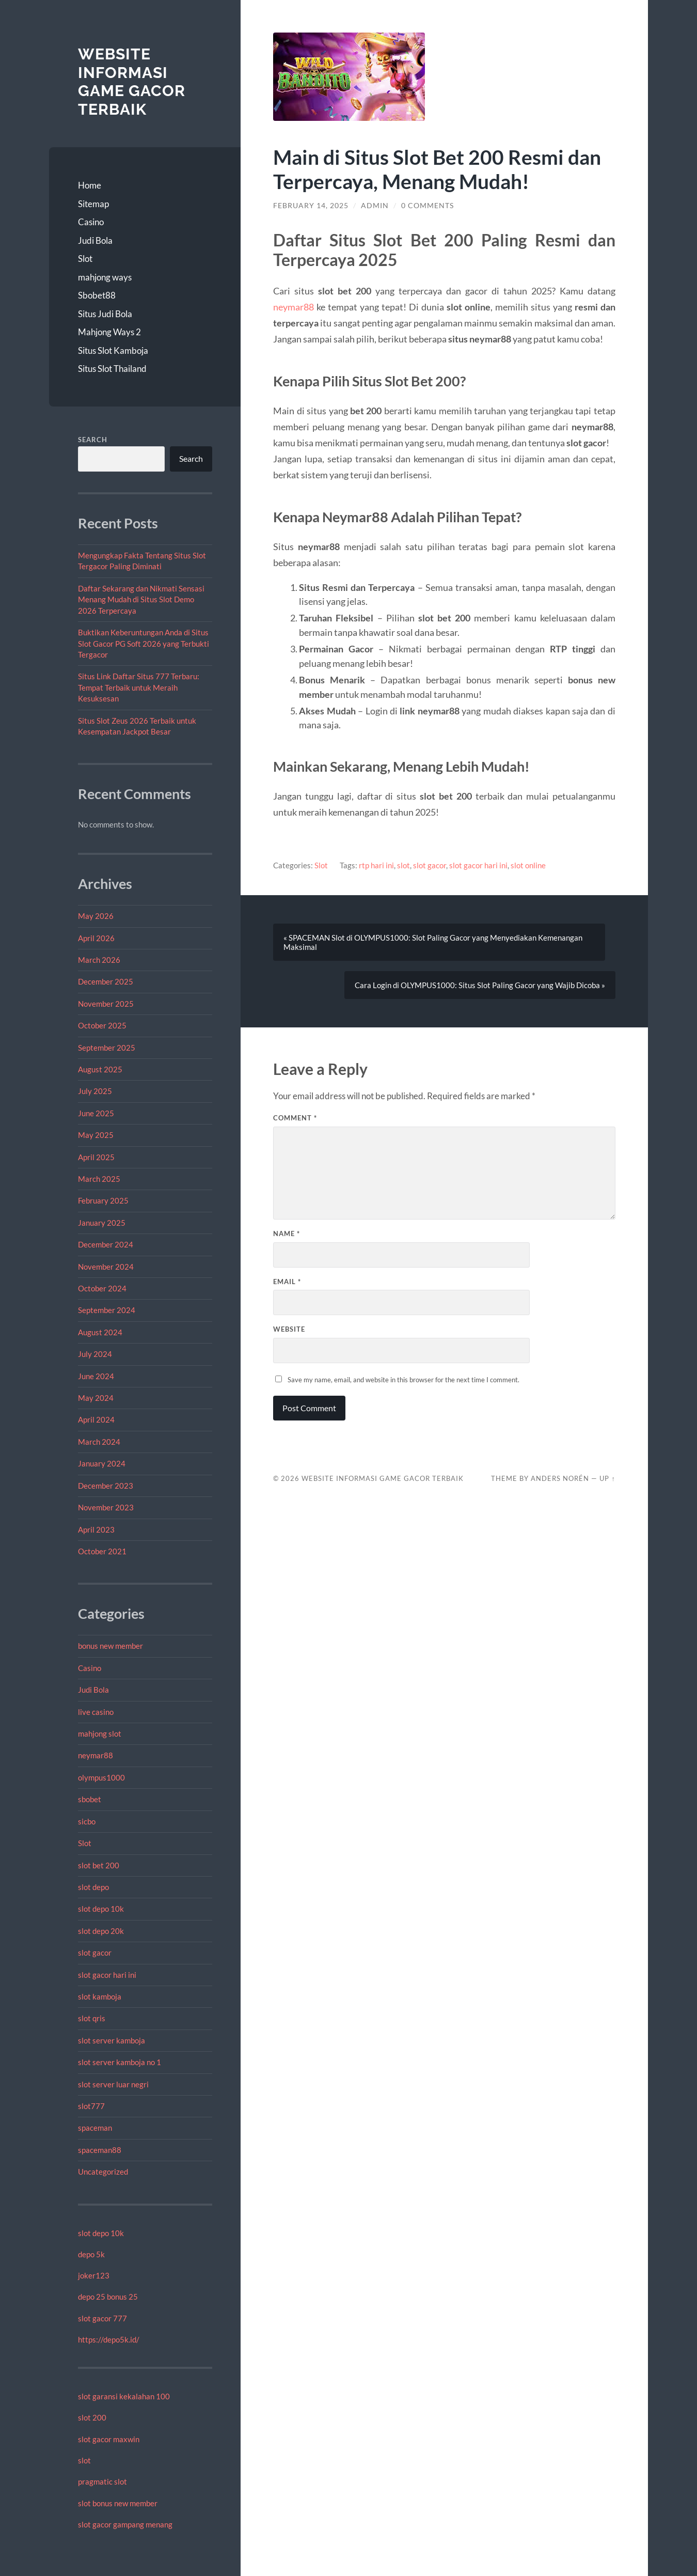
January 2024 (101, 1463)
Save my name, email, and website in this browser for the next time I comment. (403, 1380)
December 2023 (105, 1485)
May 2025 (96, 1134)
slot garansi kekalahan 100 (124, 2396)
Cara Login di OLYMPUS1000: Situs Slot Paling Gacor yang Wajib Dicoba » (480, 985)
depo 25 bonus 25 (108, 2296)
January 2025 (101, 1222)
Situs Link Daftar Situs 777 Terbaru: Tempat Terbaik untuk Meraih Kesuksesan (138, 687)
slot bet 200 (98, 1865)
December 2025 (105, 981)
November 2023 (106, 1507)
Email (287, 1281)
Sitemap (93, 203)
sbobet (89, 1799)
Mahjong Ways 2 (109, 331)
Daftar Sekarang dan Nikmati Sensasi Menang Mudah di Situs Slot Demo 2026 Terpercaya (141, 599)
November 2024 (106, 1266)
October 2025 (102, 1025)
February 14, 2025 (310, 205)
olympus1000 (101, 1777)
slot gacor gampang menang (125, 2524)
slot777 (91, 2106)
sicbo (87, 1821)
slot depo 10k (101, 1908)
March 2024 (99, 1441)
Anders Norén (560, 1478)
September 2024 (106, 1310)
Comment (295, 1118)
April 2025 (96, 1157)
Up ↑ (607, 1478)
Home (89, 185)
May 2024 (96, 1397)
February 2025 (103, 1200)
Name (286, 1233)
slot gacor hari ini (107, 1974)
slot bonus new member (117, 2503)
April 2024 (96, 1419)
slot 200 (92, 2417)
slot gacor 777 (102, 2318)
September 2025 (106, 1047)
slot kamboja (99, 1996)
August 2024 (100, 1332)
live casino (96, 1711)
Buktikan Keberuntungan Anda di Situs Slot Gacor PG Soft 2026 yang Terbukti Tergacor (143, 643)
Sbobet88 (97, 295)
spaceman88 (99, 2150)
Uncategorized (103, 2171)
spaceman (95, 2127)
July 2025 (95, 1091)
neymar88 (95, 1755)
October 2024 (102, 1288)
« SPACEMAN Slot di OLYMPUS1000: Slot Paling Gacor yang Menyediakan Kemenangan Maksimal (432, 942)
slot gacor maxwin (108, 2439)
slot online (528, 865)
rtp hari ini (376, 865)
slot (84, 2460)
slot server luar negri (113, 2084)
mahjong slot (99, 1733)
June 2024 (96, 1376)
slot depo (93, 1887)
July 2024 (95, 1354)
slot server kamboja (111, 2040)
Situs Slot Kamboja (113, 350)
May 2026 (96, 915)
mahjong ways (105, 277)
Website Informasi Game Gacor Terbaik (131, 81)
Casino (91, 221)
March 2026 (99, 959)
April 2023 (96, 1529)
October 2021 (102, 1551)
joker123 (93, 2275)
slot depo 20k (101, 1930)
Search (92, 439)
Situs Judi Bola (105, 313)
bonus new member (110, 1645)
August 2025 (100, 1069)
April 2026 (96, 938)
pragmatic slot (102, 2481)
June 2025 (96, 1113)
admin (375, 205)
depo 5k (91, 2254)
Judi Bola (95, 240)
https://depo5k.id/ (108, 2339)
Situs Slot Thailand (112, 368)
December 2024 (105, 1244)
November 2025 (106, 1003)
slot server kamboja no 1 (119, 2062)
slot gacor (95, 1952)
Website (289, 1329)
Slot (85, 258)
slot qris (91, 2018)
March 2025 (99, 1178)
